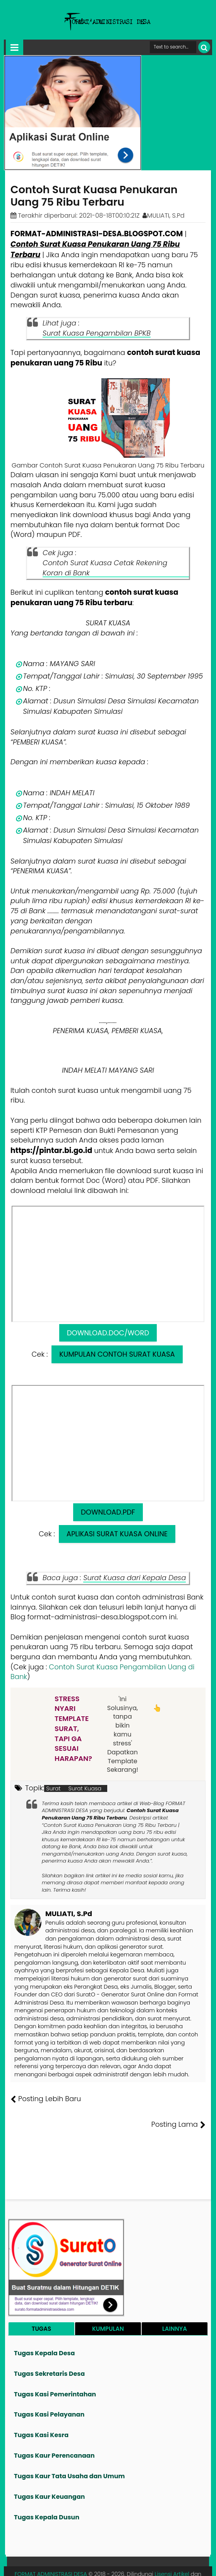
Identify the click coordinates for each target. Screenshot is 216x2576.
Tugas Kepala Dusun (46, 2491)
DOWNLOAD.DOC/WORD (108, 1333)
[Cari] (204, 47)
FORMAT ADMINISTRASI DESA (51, 2549)
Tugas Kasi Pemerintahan (55, 2368)
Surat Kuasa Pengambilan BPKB (97, 333)
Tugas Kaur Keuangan (49, 2471)
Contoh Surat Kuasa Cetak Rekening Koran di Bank (105, 568)
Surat (53, 1788)
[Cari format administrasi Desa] (173, 47)
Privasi (167, 2564)
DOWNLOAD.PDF (108, 1512)
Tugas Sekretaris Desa (49, 2348)
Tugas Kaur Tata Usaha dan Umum (69, 2450)
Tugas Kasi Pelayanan (49, 2389)
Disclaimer (194, 2564)
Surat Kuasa (85, 1788)
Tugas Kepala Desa (44, 2327)
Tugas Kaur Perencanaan (54, 2429)
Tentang (64, 2564)
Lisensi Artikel (172, 2549)
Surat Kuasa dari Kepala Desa (134, 1577)
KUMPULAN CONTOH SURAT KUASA (117, 1354)
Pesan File (119, 2564)
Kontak (145, 2564)
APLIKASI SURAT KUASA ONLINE (117, 1534)
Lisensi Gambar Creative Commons (108, 2556)
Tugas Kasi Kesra (41, 2409)
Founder (90, 2564)
